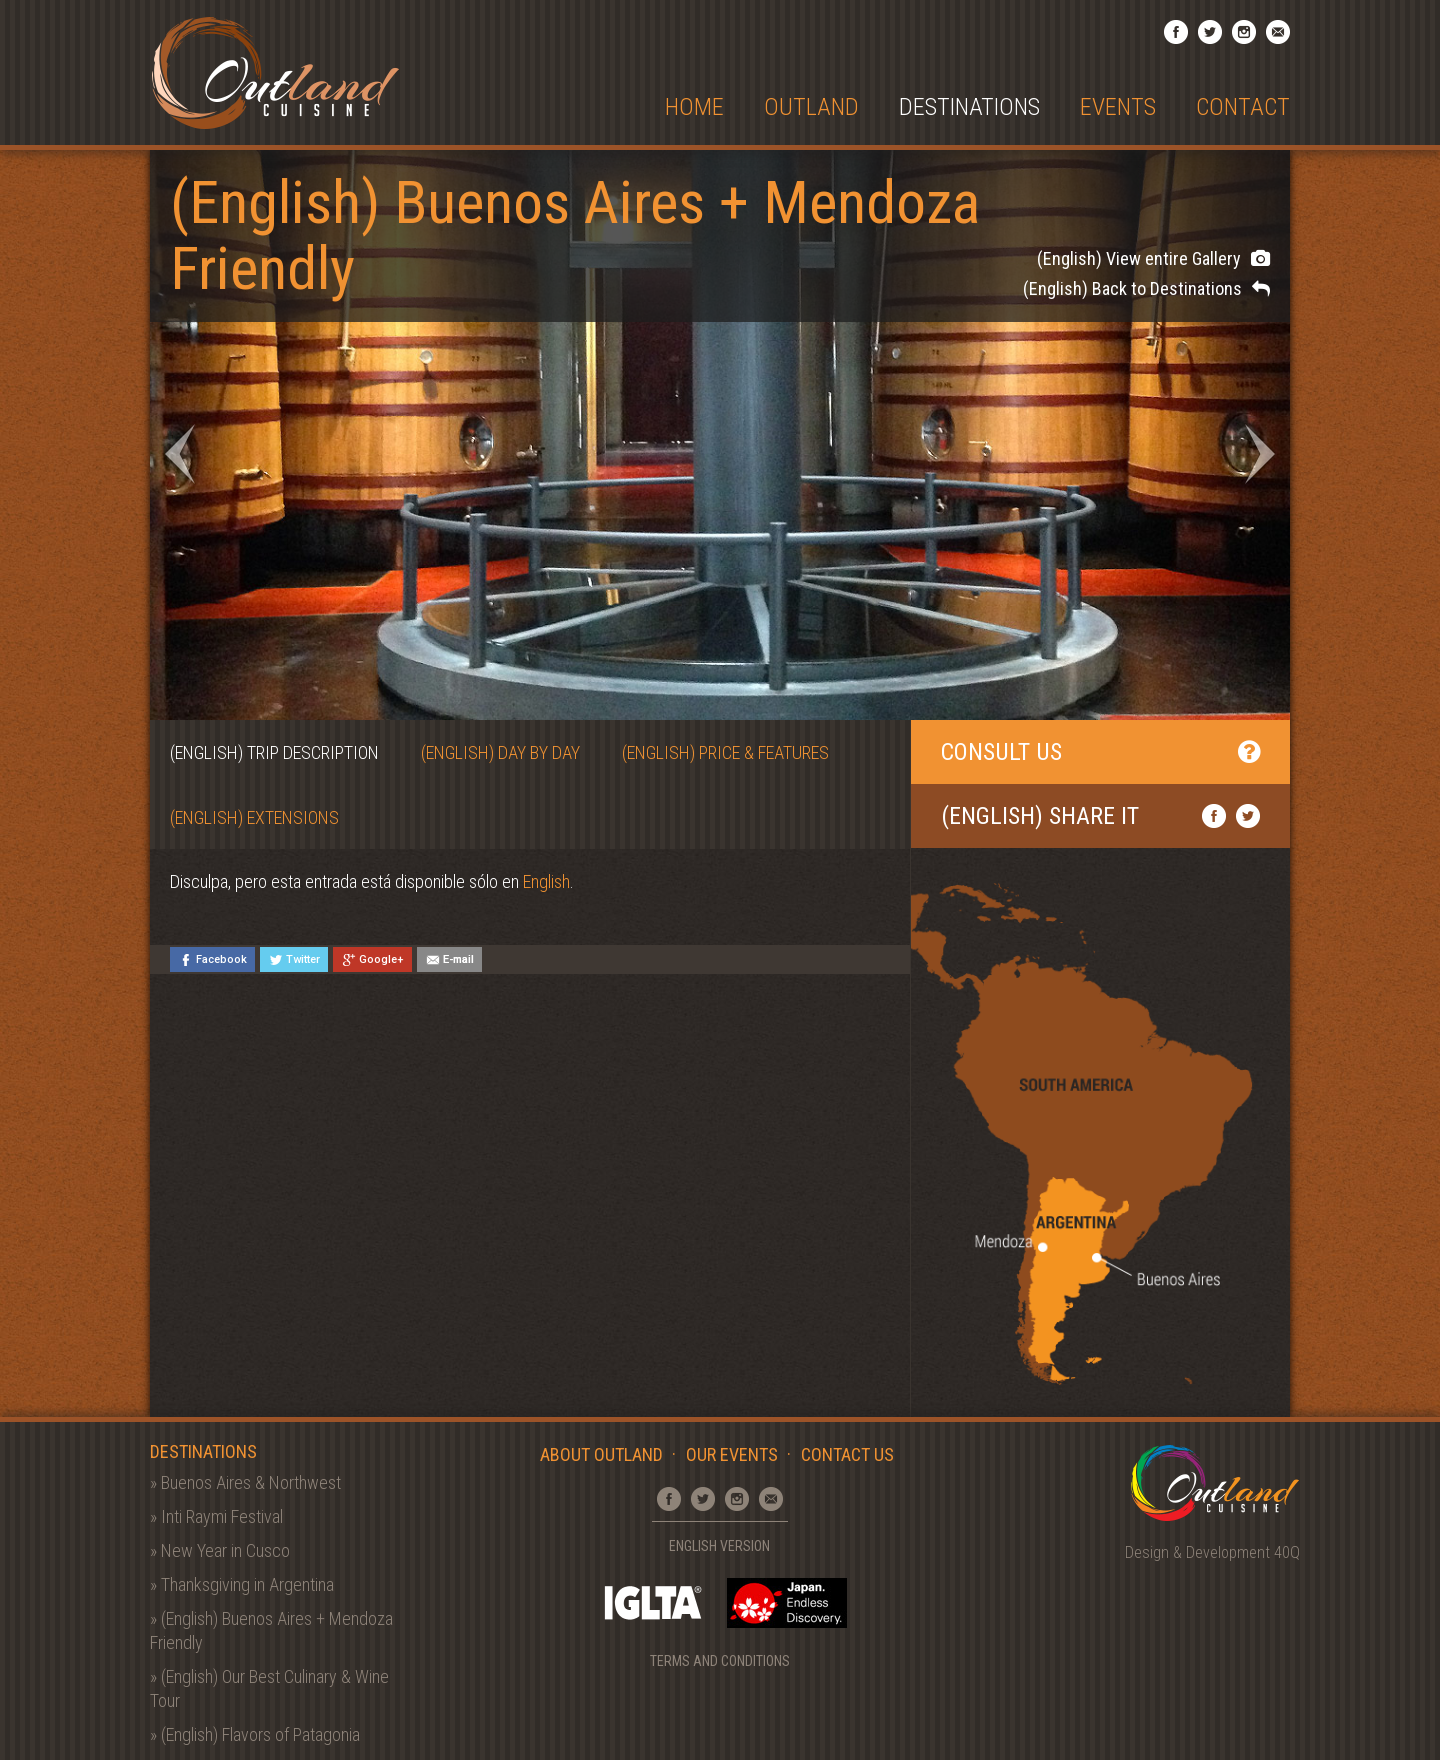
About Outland (601, 1454)
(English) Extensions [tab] (254, 817)
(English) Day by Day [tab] (500, 752)
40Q (1287, 1552)
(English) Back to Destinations (1146, 288)
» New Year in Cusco (220, 1550)
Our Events (732, 1454)
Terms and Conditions (720, 1661)
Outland (811, 107)
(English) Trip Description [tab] (274, 752)
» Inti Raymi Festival (216, 1516)
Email (1278, 32)
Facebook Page (1176, 32)
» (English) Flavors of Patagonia (255, 1734)
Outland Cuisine (275, 72)
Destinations (969, 107)
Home (694, 107)
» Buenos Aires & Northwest (245, 1482)
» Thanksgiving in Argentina (242, 1584)
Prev (180, 454)
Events (1118, 107)
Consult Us (1100, 752)
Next (1260, 454)
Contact (1243, 107)
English (546, 881)
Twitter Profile (1210, 32)
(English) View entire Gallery (1153, 258)
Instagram (1244, 32)
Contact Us (847, 1454)
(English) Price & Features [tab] (725, 752)
